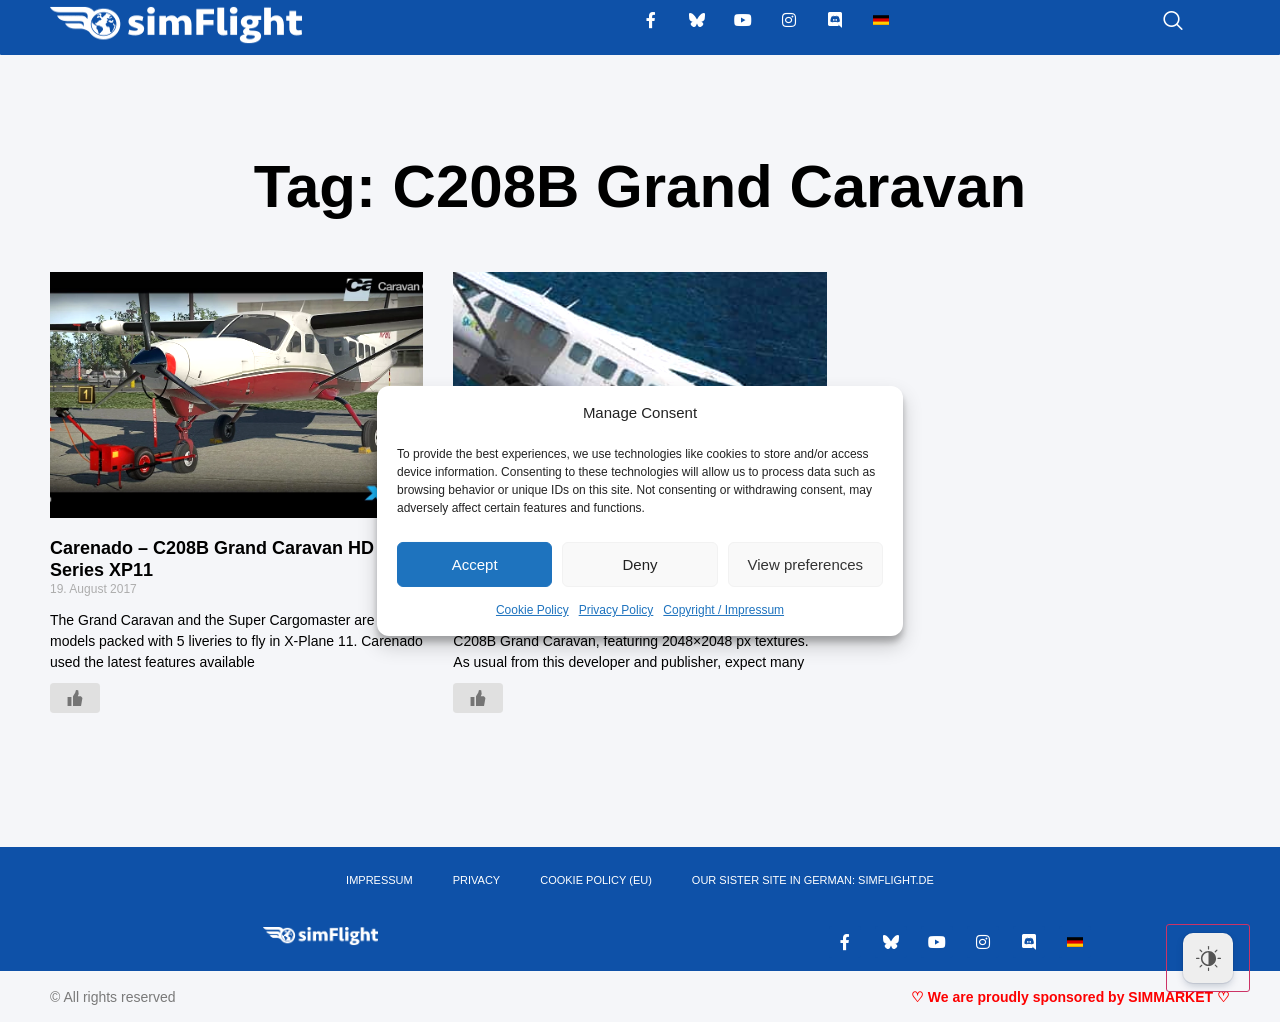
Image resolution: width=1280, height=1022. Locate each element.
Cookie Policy (532, 610)
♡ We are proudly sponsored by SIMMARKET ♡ (1070, 997)
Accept (475, 564)
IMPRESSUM (379, 880)
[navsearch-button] (1148, 22)
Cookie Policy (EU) (596, 880)
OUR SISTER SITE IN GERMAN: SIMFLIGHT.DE (813, 880)
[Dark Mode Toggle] (1208, 958)
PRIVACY (476, 880)
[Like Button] (75, 698)
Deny (639, 564)
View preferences (806, 564)
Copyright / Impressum (723, 610)
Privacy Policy (616, 610)
